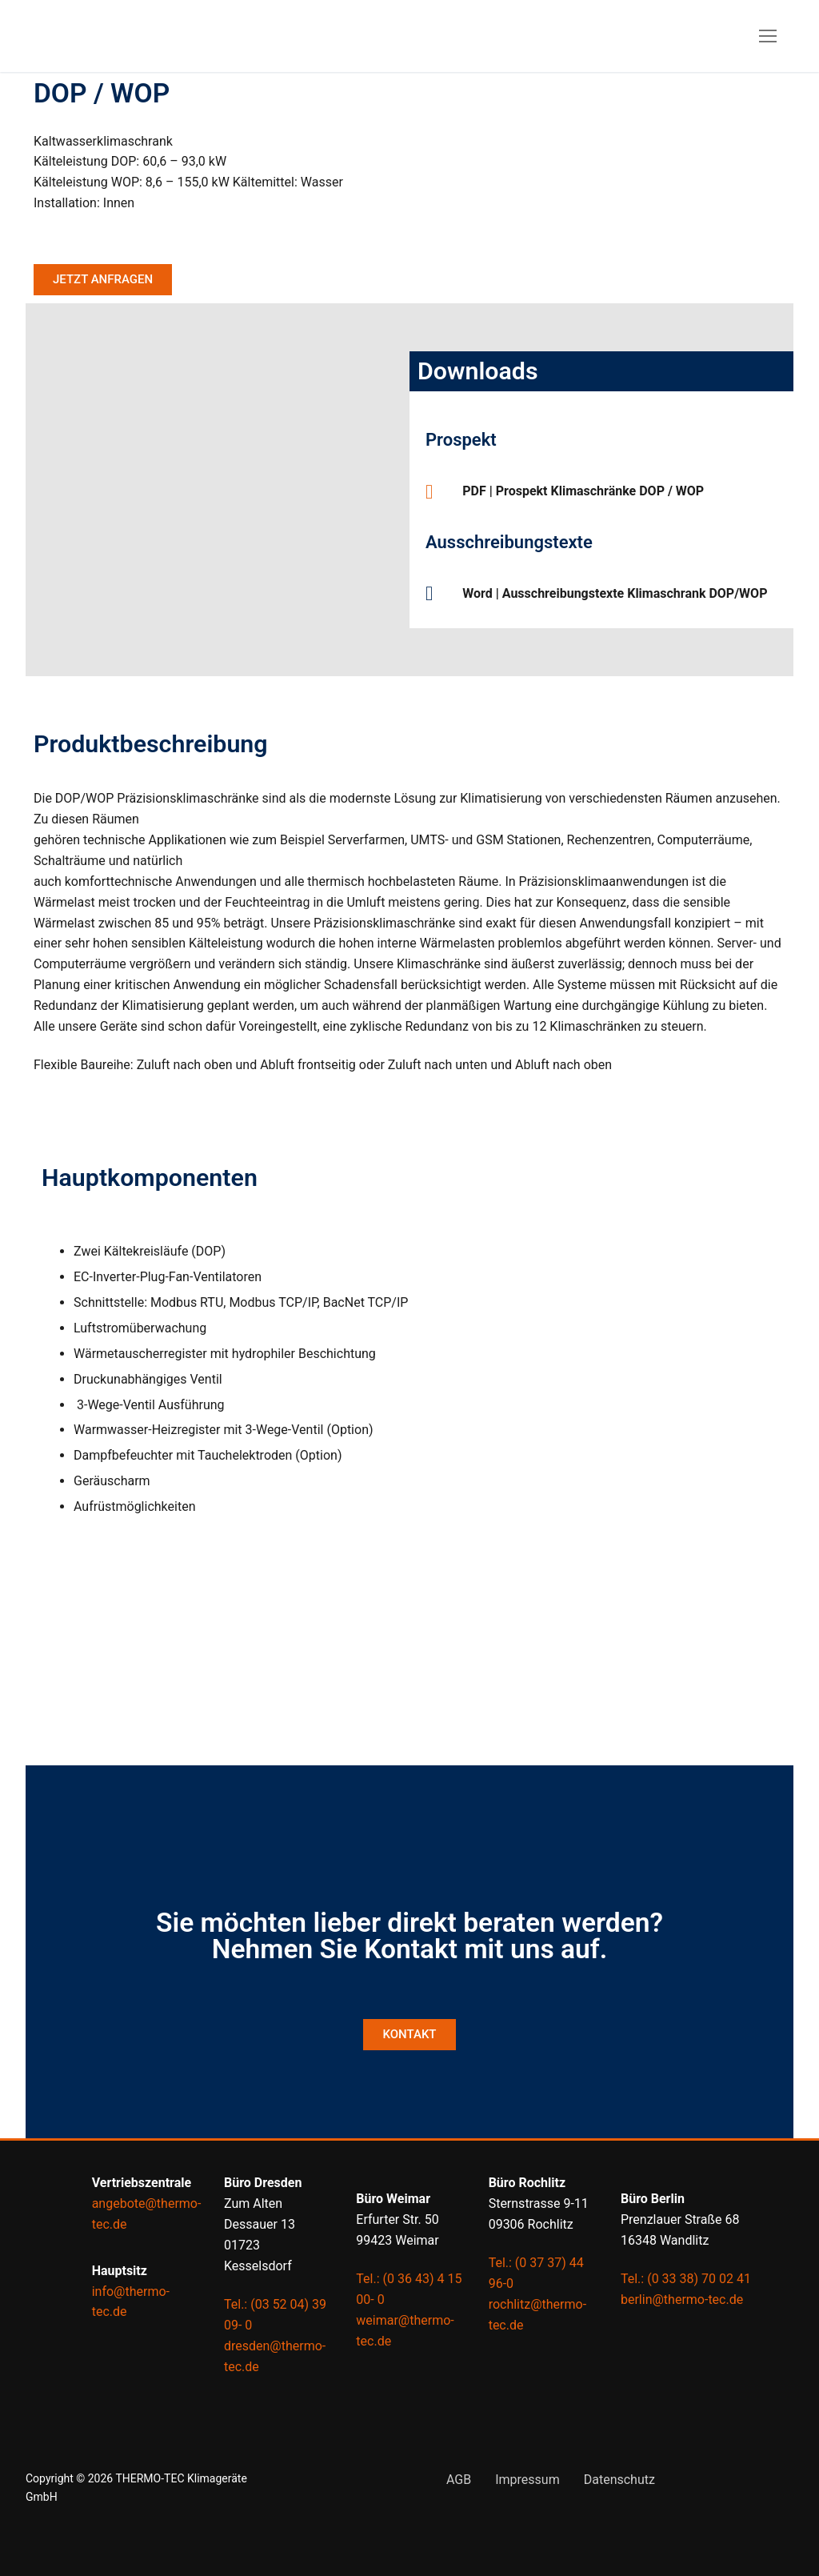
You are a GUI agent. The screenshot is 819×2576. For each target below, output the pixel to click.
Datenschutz (619, 2479)
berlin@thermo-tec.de (682, 2299)
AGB (458, 2479)
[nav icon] (767, 36)
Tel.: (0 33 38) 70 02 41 (686, 2278)
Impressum (527, 2479)
